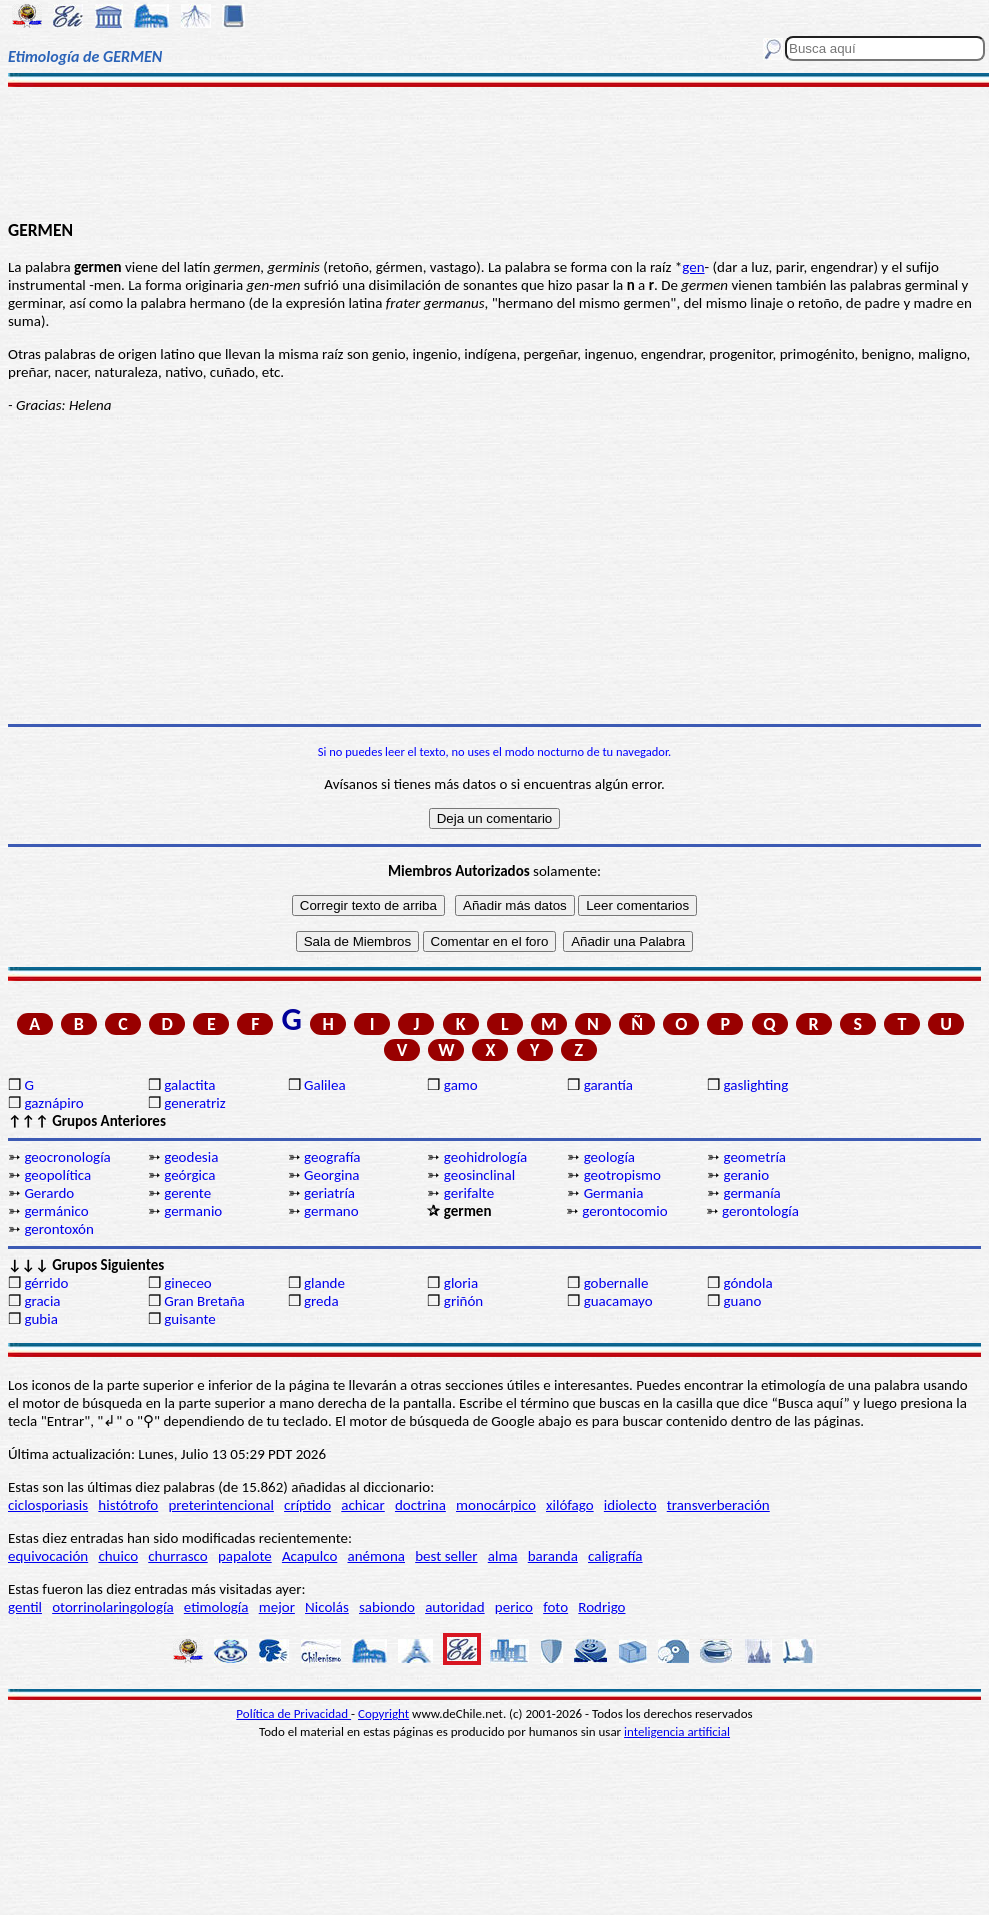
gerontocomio (624, 1211)
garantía (608, 1085)
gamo (461, 1085)
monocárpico (496, 1505)
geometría (754, 1157)
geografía (332, 1157)
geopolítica (57, 1175)
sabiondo (387, 1607)
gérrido (46, 1283)
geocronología (67, 1157)
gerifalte (469, 1193)
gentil (25, 1607)
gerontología (760, 1211)
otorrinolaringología (112, 1607)
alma (503, 1556)
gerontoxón (58, 1229)
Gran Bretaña (204, 1301)
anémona (377, 1556)
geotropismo (622, 1175)
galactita (189, 1085)
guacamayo (618, 1301)
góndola (747, 1283)
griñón (463, 1301)
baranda (553, 1556)
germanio (193, 1211)
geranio (746, 1175)
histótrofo (128, 1505)
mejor (277, 1607)
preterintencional (220, 1505)
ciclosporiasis (48, 1505)
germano (331, 1211)
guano (742, 1301)
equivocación (48, 1556)
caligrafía (615, 1556)
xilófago (570, 1505)
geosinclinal (479, 1175)
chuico (118, 1556)
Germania (614, 1193)
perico (514, 1607)
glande (324, 1283)
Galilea (325, 1085)
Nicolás (327, 1607)
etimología (216, 1607)
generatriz (194, 1103)
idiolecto (630, 1505)
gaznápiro (53, 1103)
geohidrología (485, 1157)
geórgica (189, 1175)
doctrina (420, 1505)
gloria (461, 1283)
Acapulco (309, 1556)
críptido (307, 1505)
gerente (187, 1193)
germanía (751, 1193)
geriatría (329, 1193)
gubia (40, 1319)
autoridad (454, 1607)
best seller (446, 1556)
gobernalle (616, 1283)
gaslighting (755, 1085)
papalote (245, 1556)
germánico (56, 1211)
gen (693, 267)
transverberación (718, 1505)
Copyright (383, 1713)
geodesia (191, 1157)
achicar (362, 1505)
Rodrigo (601, 1607)
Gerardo (49, 1193)
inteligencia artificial (677, 1731)
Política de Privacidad (293, 1713)
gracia (42, 1301)
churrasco (177, 1556)
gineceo (188, 1283)
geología (609, 1157)
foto (555, 1607)
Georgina (331, 1175)
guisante (190, 1319)
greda (321, 1301)
